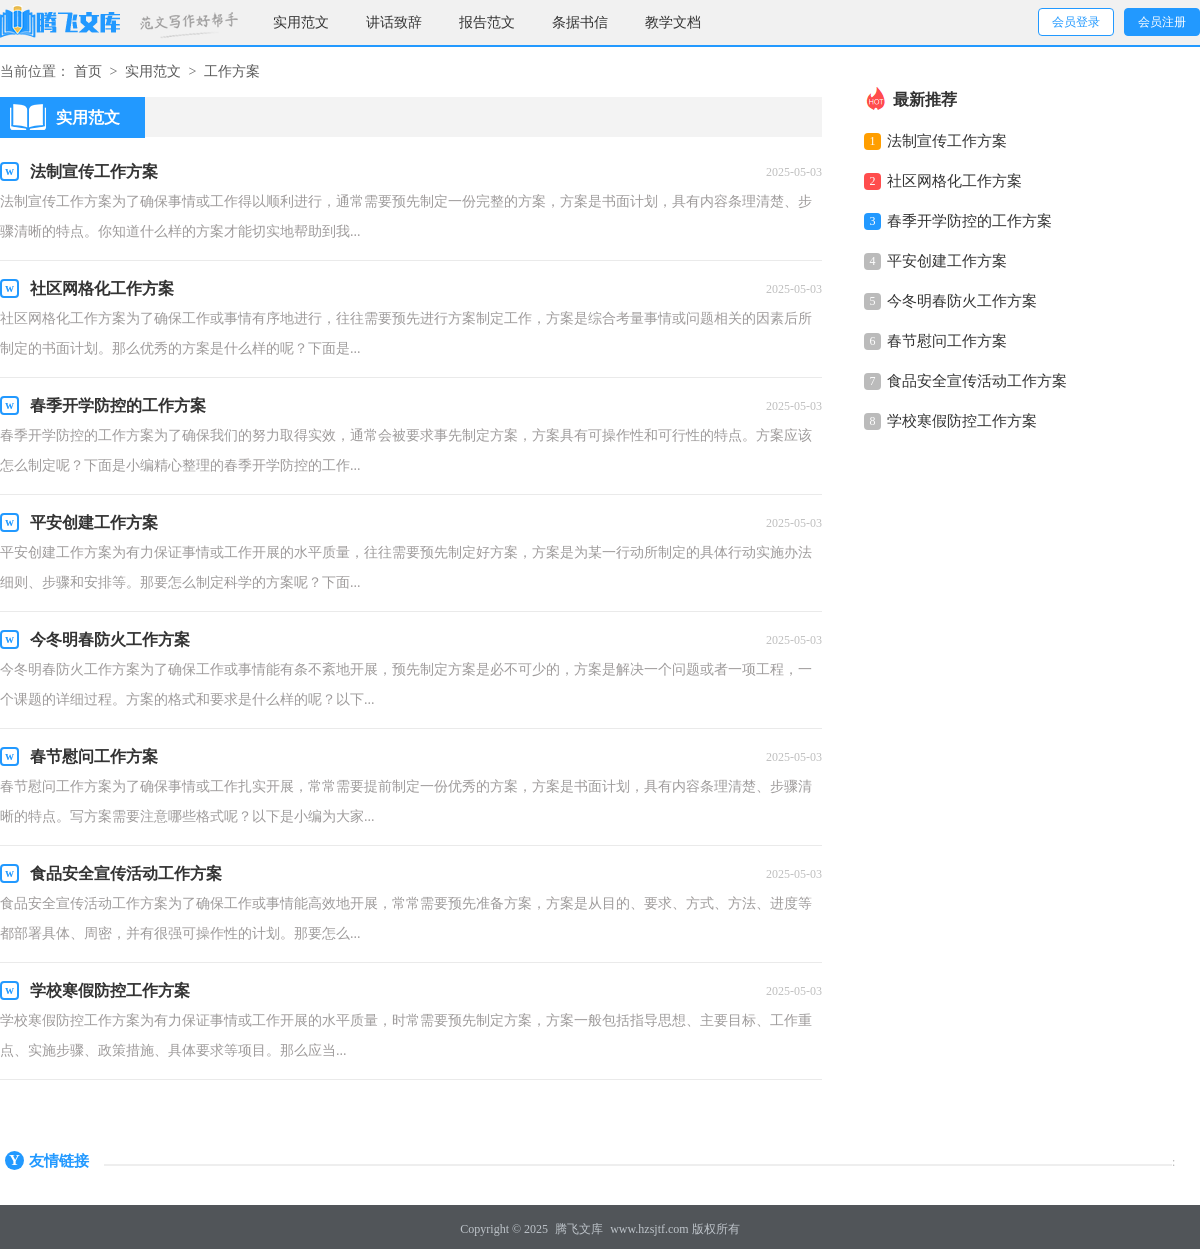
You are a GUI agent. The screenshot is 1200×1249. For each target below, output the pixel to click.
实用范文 (301, 22)
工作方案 (232, 71)
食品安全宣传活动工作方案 (977, 381)
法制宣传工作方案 (947, 141)
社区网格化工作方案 (954, 181)
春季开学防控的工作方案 (969, 221)
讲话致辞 (394, 22)
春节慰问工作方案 (947, 341)
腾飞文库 (579, 1229)
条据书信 (580, 22)
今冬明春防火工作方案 (962, 301)
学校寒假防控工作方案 (962, 421)
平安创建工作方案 (947, 261)
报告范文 (487, 22)
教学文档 (673, 22)
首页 (88, 71)
